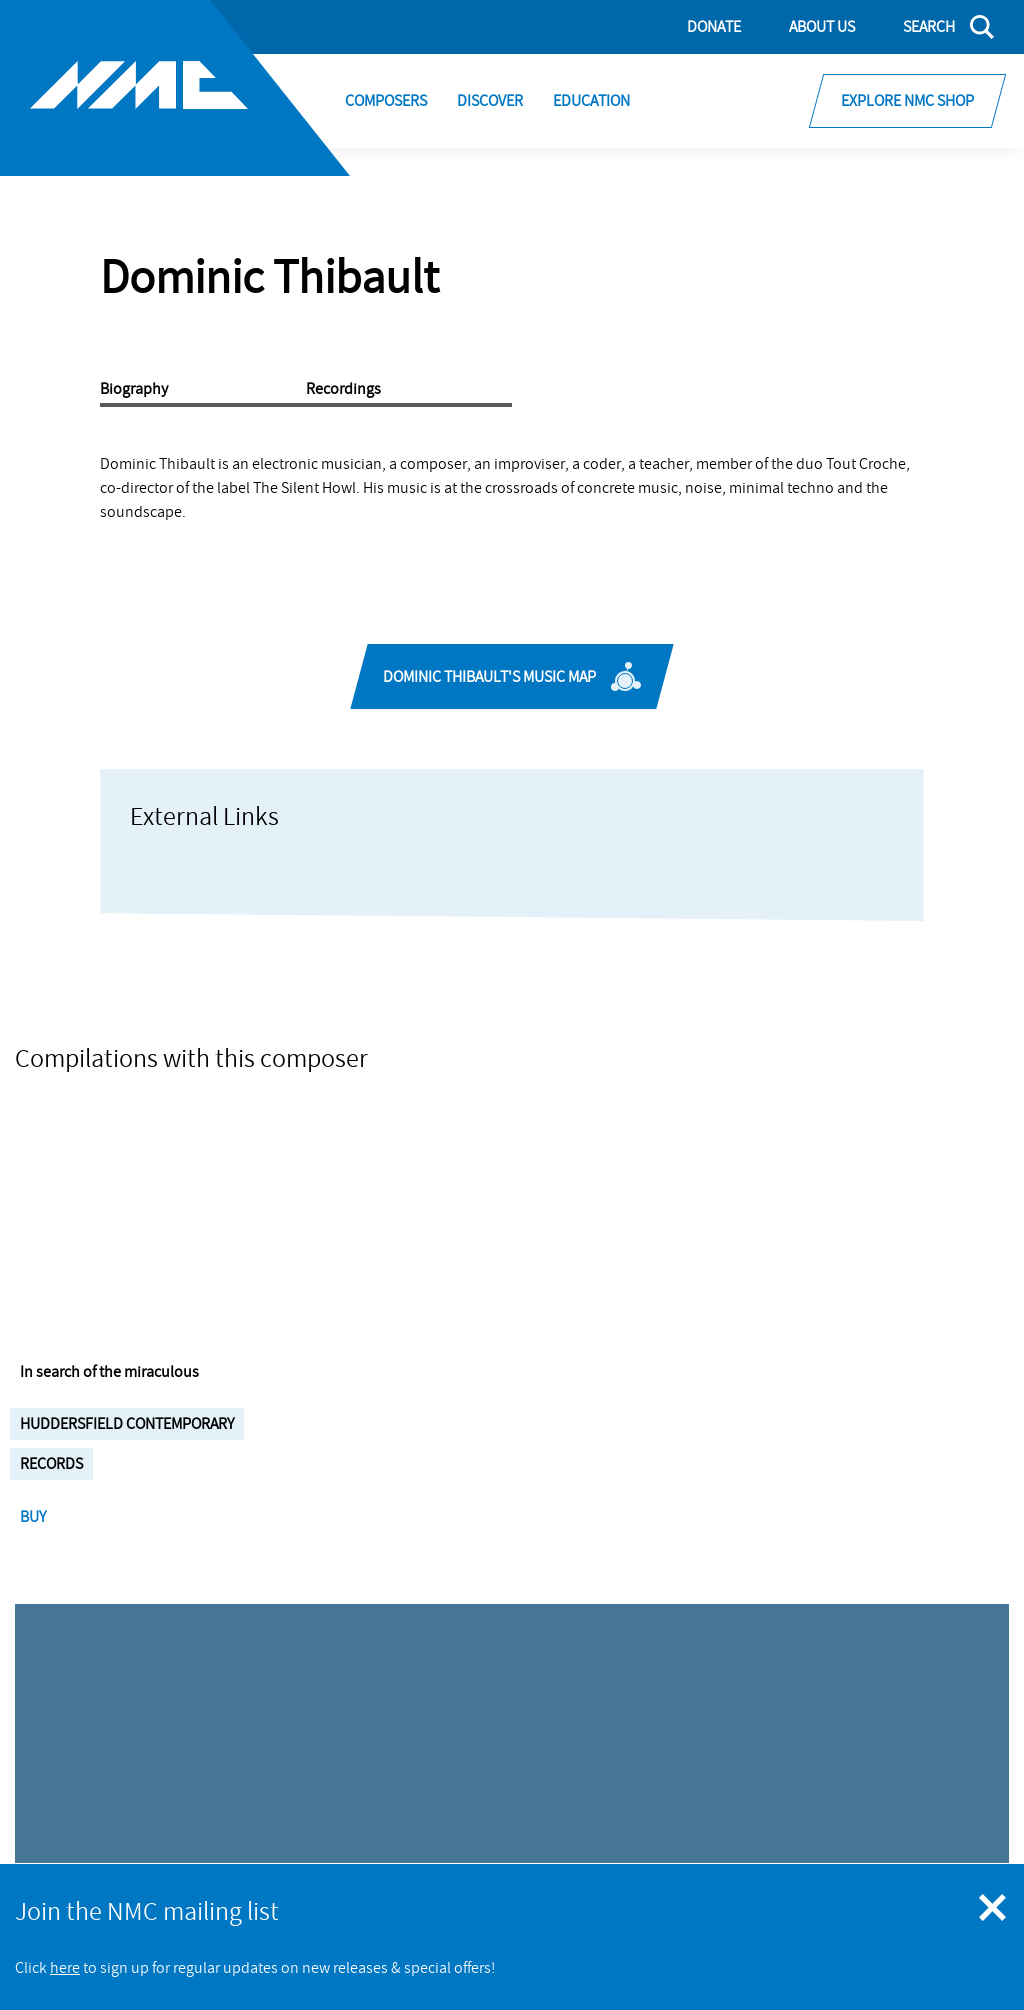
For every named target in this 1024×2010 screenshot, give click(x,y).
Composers (386, 101)
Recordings (343, 389)
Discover (490, 101)
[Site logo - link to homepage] (175, 88)
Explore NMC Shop (907, 101)
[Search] (936, 27)
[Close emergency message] (994, 1909)
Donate (714, 27)
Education (591, 101)
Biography (134, 389)
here (65, 1968)
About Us (822, 27)
